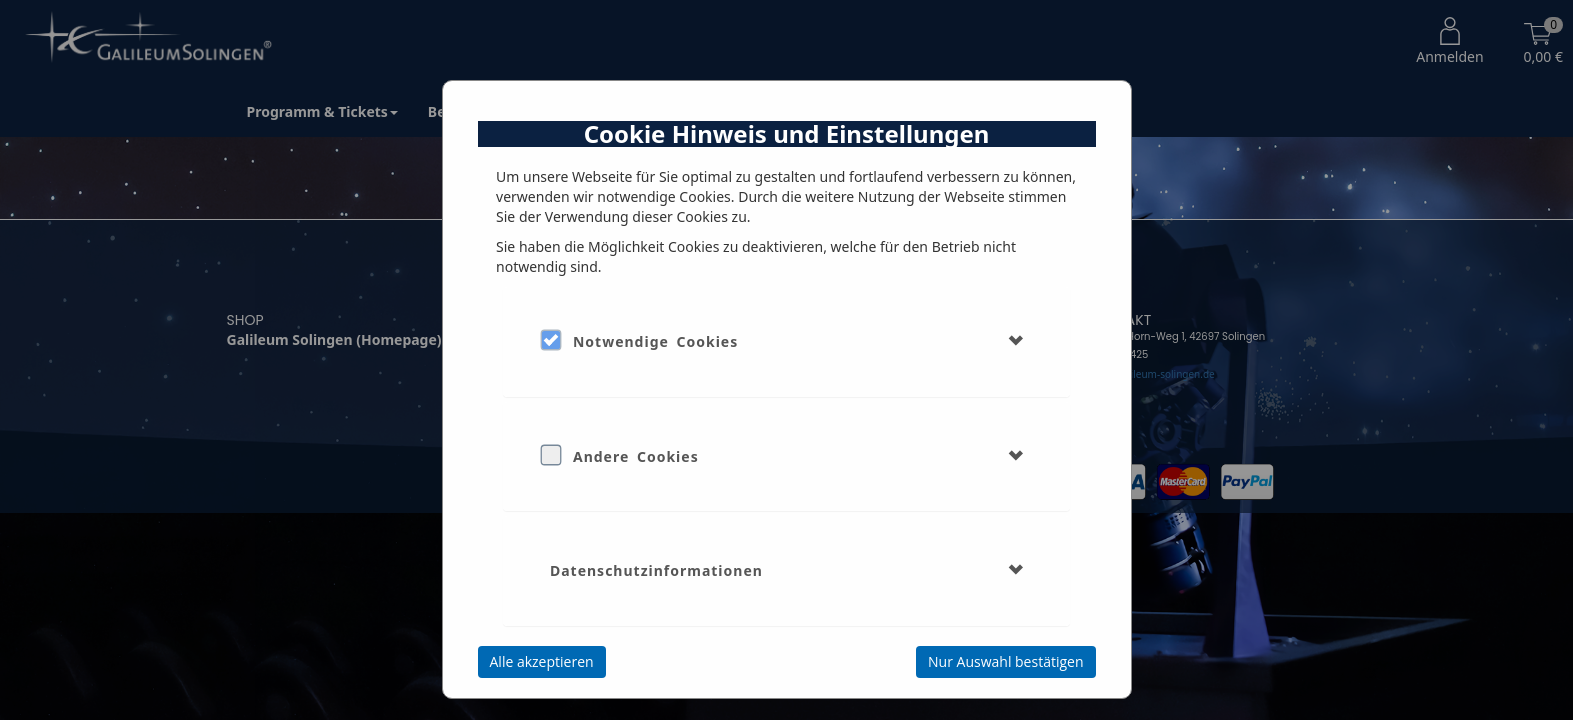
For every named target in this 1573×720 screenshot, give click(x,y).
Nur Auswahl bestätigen (1005, 661)
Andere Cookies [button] (636, 456)
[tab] (786, 341)
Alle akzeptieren (542, 661)
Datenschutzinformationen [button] (656, 570)
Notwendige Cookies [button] (655, 341)
